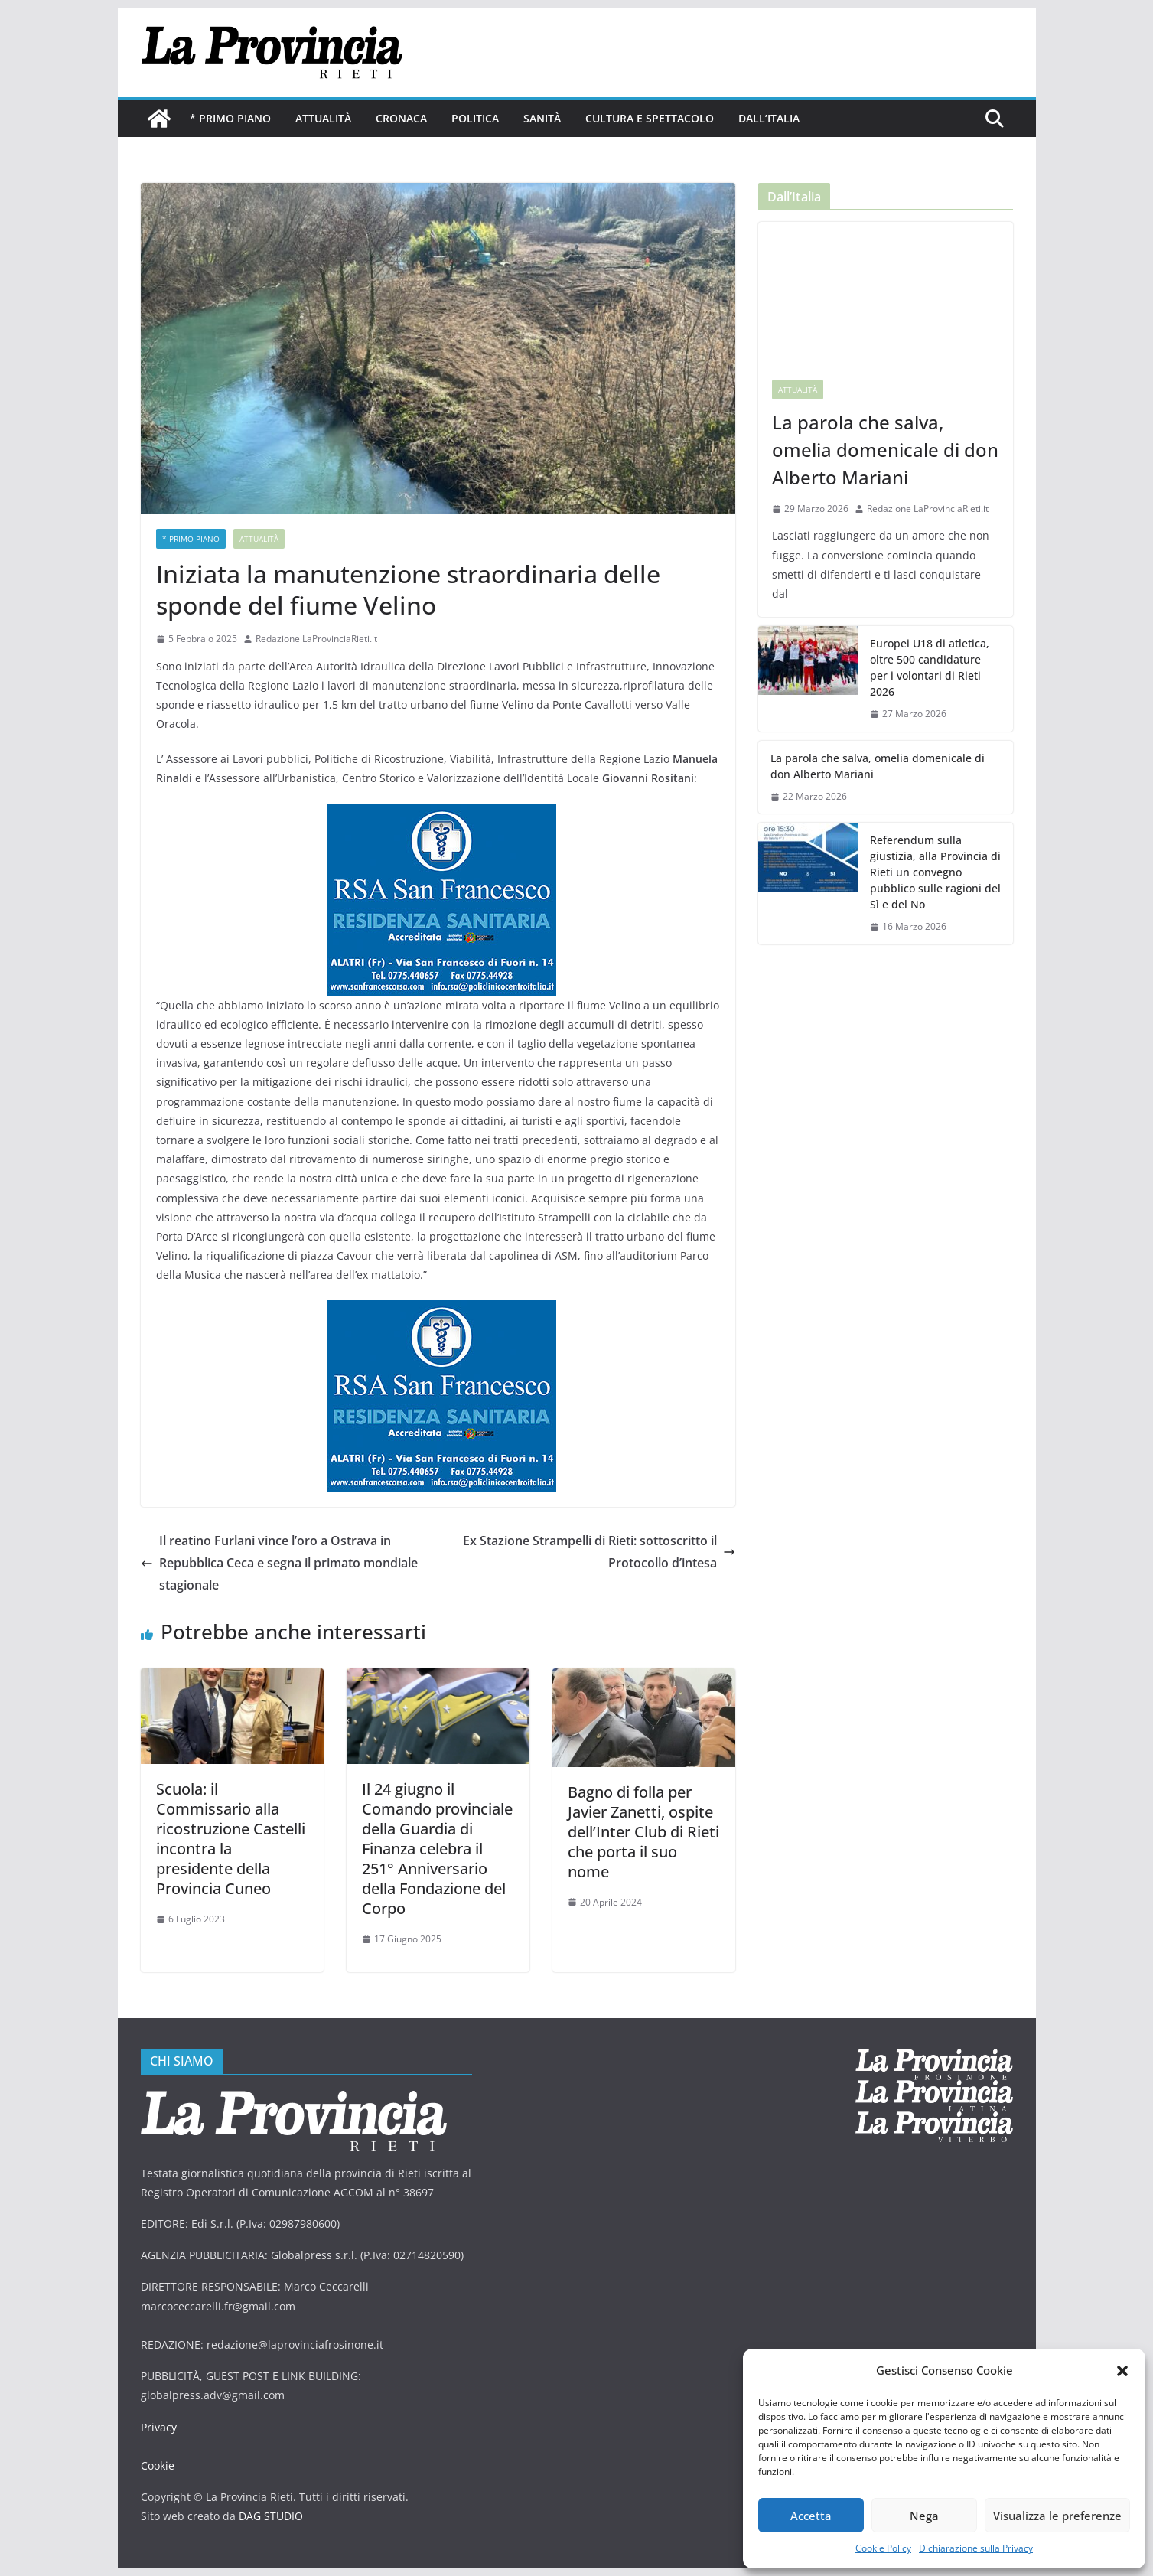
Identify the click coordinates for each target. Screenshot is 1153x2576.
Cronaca (401, 118)
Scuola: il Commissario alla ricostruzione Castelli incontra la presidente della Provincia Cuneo (230, 1839)
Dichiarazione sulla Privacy (976, 2548)
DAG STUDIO (271, 2516)
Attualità (323, 118)
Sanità (542, 118)
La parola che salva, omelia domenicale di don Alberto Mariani (885, 449)
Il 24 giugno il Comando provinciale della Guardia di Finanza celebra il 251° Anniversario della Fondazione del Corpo (437, 1849)
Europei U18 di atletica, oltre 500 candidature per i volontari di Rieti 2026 (929, 667)
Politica (475, 118)
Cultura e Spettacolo (649, 118)
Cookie (157, 2465)
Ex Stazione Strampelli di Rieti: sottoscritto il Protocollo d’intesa (599, 1551)
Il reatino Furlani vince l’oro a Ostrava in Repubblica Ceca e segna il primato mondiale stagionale (279, 1562)
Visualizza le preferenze (1057, 2515)
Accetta (811, 2515)
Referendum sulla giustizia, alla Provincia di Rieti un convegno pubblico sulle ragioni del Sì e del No (935, 872)
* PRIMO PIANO (230, 118)
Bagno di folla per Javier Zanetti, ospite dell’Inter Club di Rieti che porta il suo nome (643, 1832)
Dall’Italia (769, 118)
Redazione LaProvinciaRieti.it (316, 638)
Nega (924, 2515)
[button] (1122, 2371)
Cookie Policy (883, 2548)
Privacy (159, 2427)
